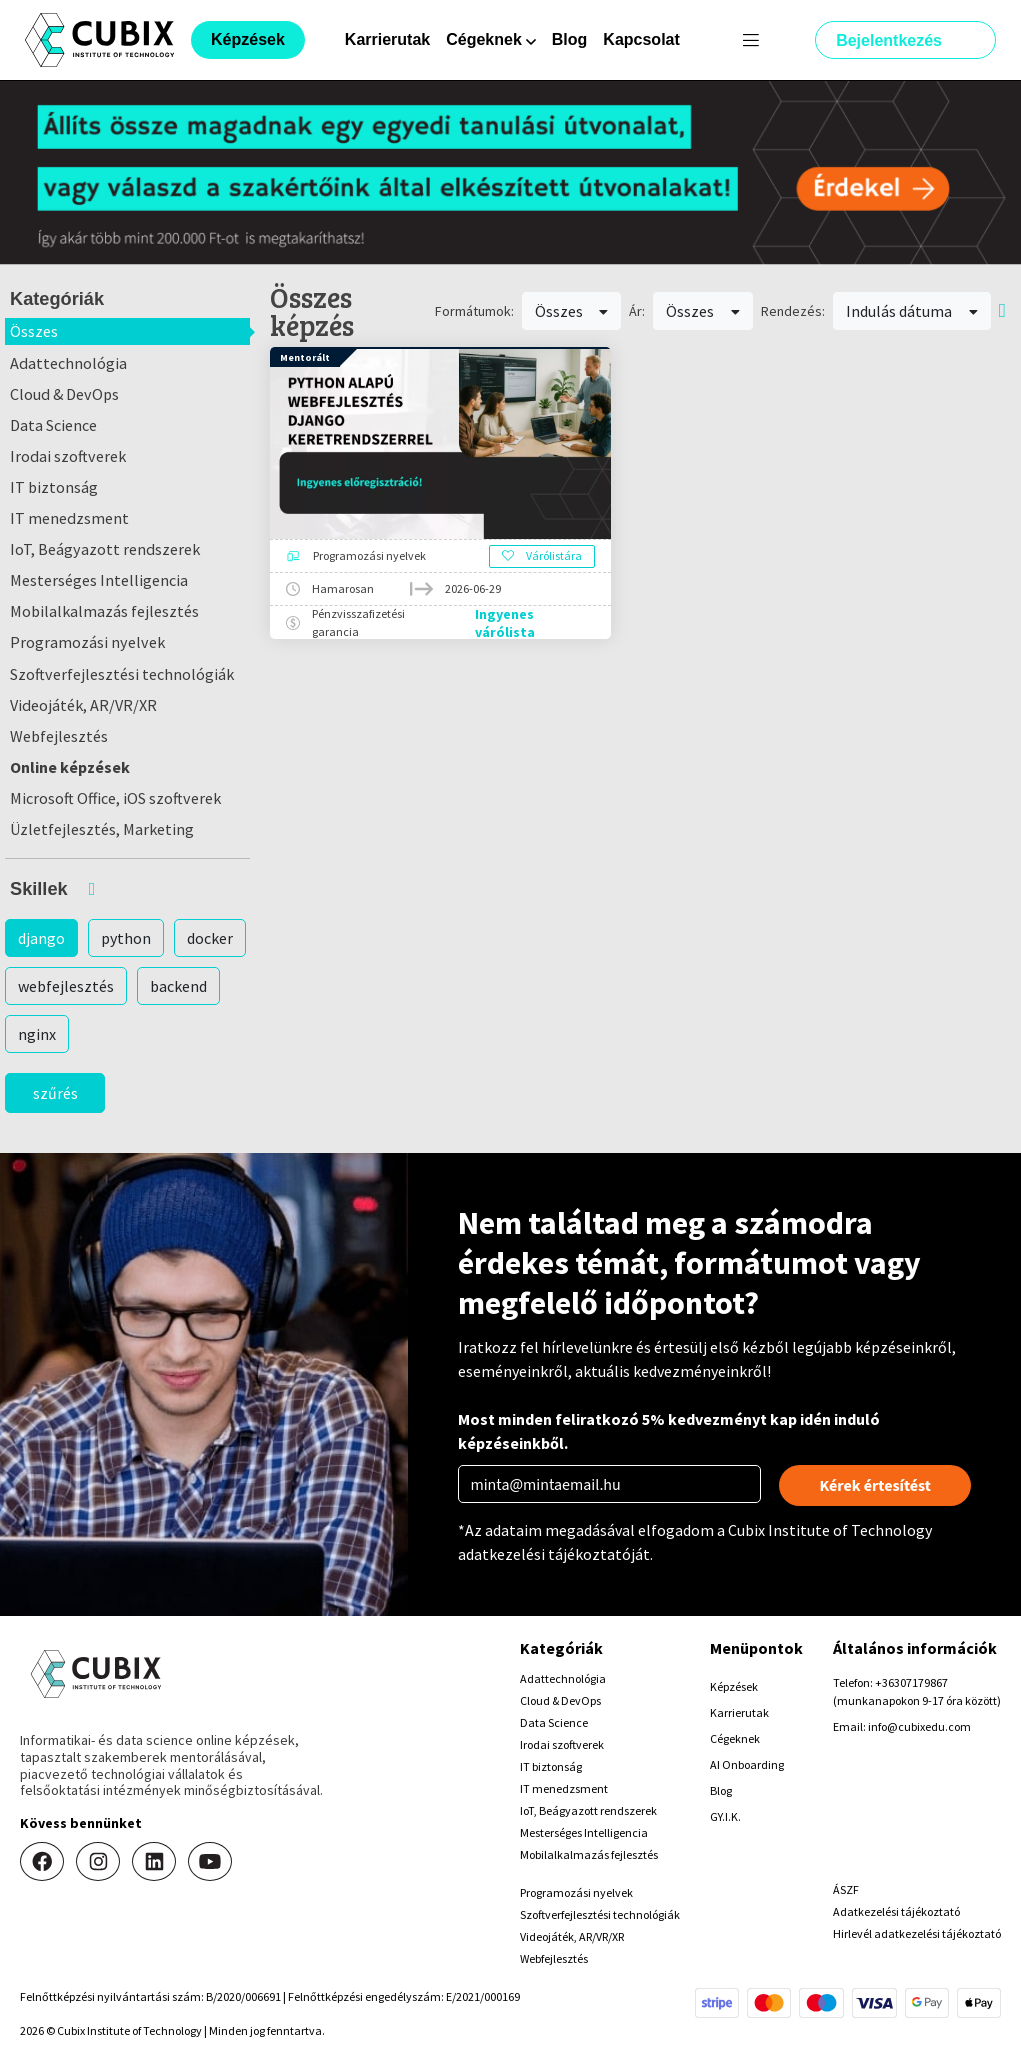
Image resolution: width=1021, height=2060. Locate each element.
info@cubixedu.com (919, 1726)
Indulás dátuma (912, 311)
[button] (127, 889)
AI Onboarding (747, 1764)
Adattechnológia (68, 363)
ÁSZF (846, 1889)
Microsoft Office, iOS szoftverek (115, 798)
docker (210, 938)
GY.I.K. (725, 1816)
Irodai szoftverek (68, 456)
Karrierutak (387, 39)
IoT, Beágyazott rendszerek (105, 549)
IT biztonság (54, 487)
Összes (34, 331)
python (126, 938)
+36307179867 (911, 1682)
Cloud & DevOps (64, 394)
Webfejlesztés (59, 736)
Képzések (734, 1686)
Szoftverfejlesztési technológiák (122, 674)
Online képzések (70, 767)
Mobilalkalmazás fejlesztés (104, 611)
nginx (37, 1034)
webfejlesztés (66, 986)
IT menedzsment (69, 518)
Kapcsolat (641, 39)
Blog (570, 39)
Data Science (53, 425)
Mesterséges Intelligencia (99, 580)
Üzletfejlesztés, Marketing (102, 829)
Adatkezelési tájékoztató (896, 1911)
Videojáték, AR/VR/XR (83, 705)
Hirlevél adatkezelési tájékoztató (917, 1933)
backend (178, 986)
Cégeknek (735, 1738)
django (41, 938)
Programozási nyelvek (87, 642)
